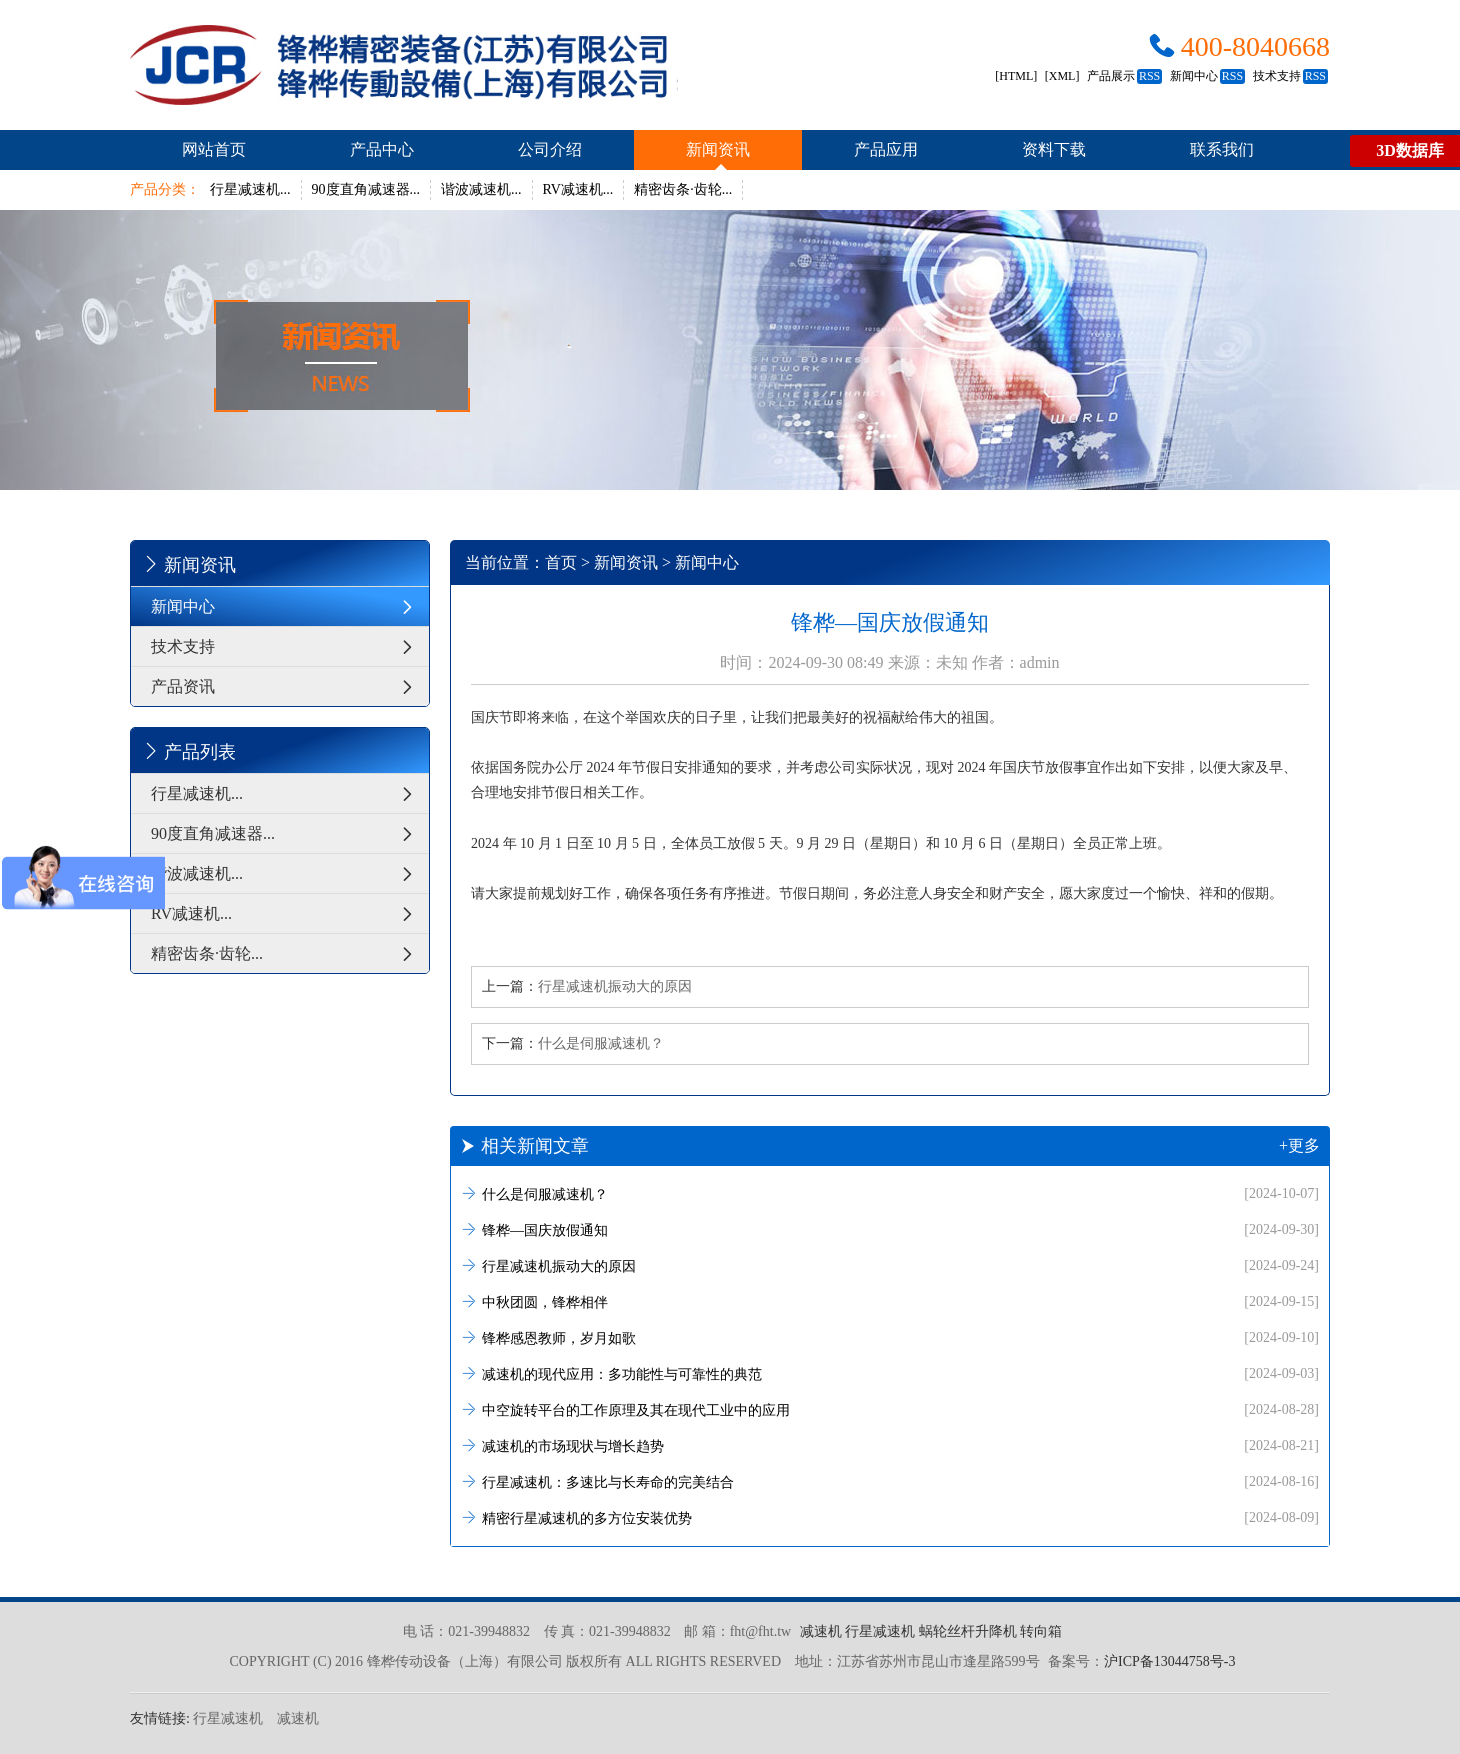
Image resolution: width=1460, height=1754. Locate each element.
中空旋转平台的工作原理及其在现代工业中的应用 (890, 1409)
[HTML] (1016, 76)
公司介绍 (550, 149)
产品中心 (382, 149)
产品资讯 (290, 686)
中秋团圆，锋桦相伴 (890, 1301)
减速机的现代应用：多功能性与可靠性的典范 (890, 1373)
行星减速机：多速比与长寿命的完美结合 (890, 1481)
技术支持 (1290, 76)
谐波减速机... (481, 189)
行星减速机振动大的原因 (615, 986)
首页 (561, 562)
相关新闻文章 (890, 1146)
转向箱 (1041, 1631)
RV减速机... (578, 189)
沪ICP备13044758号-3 (1169, 1661)
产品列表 (188, 751)
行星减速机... (250, 189)
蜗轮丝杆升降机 (968, 1631)
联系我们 (1222, 149)
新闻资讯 (718, 149)
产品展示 (1124, 76)
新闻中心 (1207, 76)
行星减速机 (880, 1631)
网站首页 (214, 149)
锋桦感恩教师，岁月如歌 (890, 1337)
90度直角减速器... (366, 189)
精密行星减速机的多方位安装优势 (890, 1517)
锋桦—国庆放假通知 (890, 1229)
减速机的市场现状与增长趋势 (890, 1445)
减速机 (821, 1631)
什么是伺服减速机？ (601, 1043)
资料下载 (1054, 149)
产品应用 (886, 149)
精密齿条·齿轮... (683, 189)
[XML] (1062, 76)
